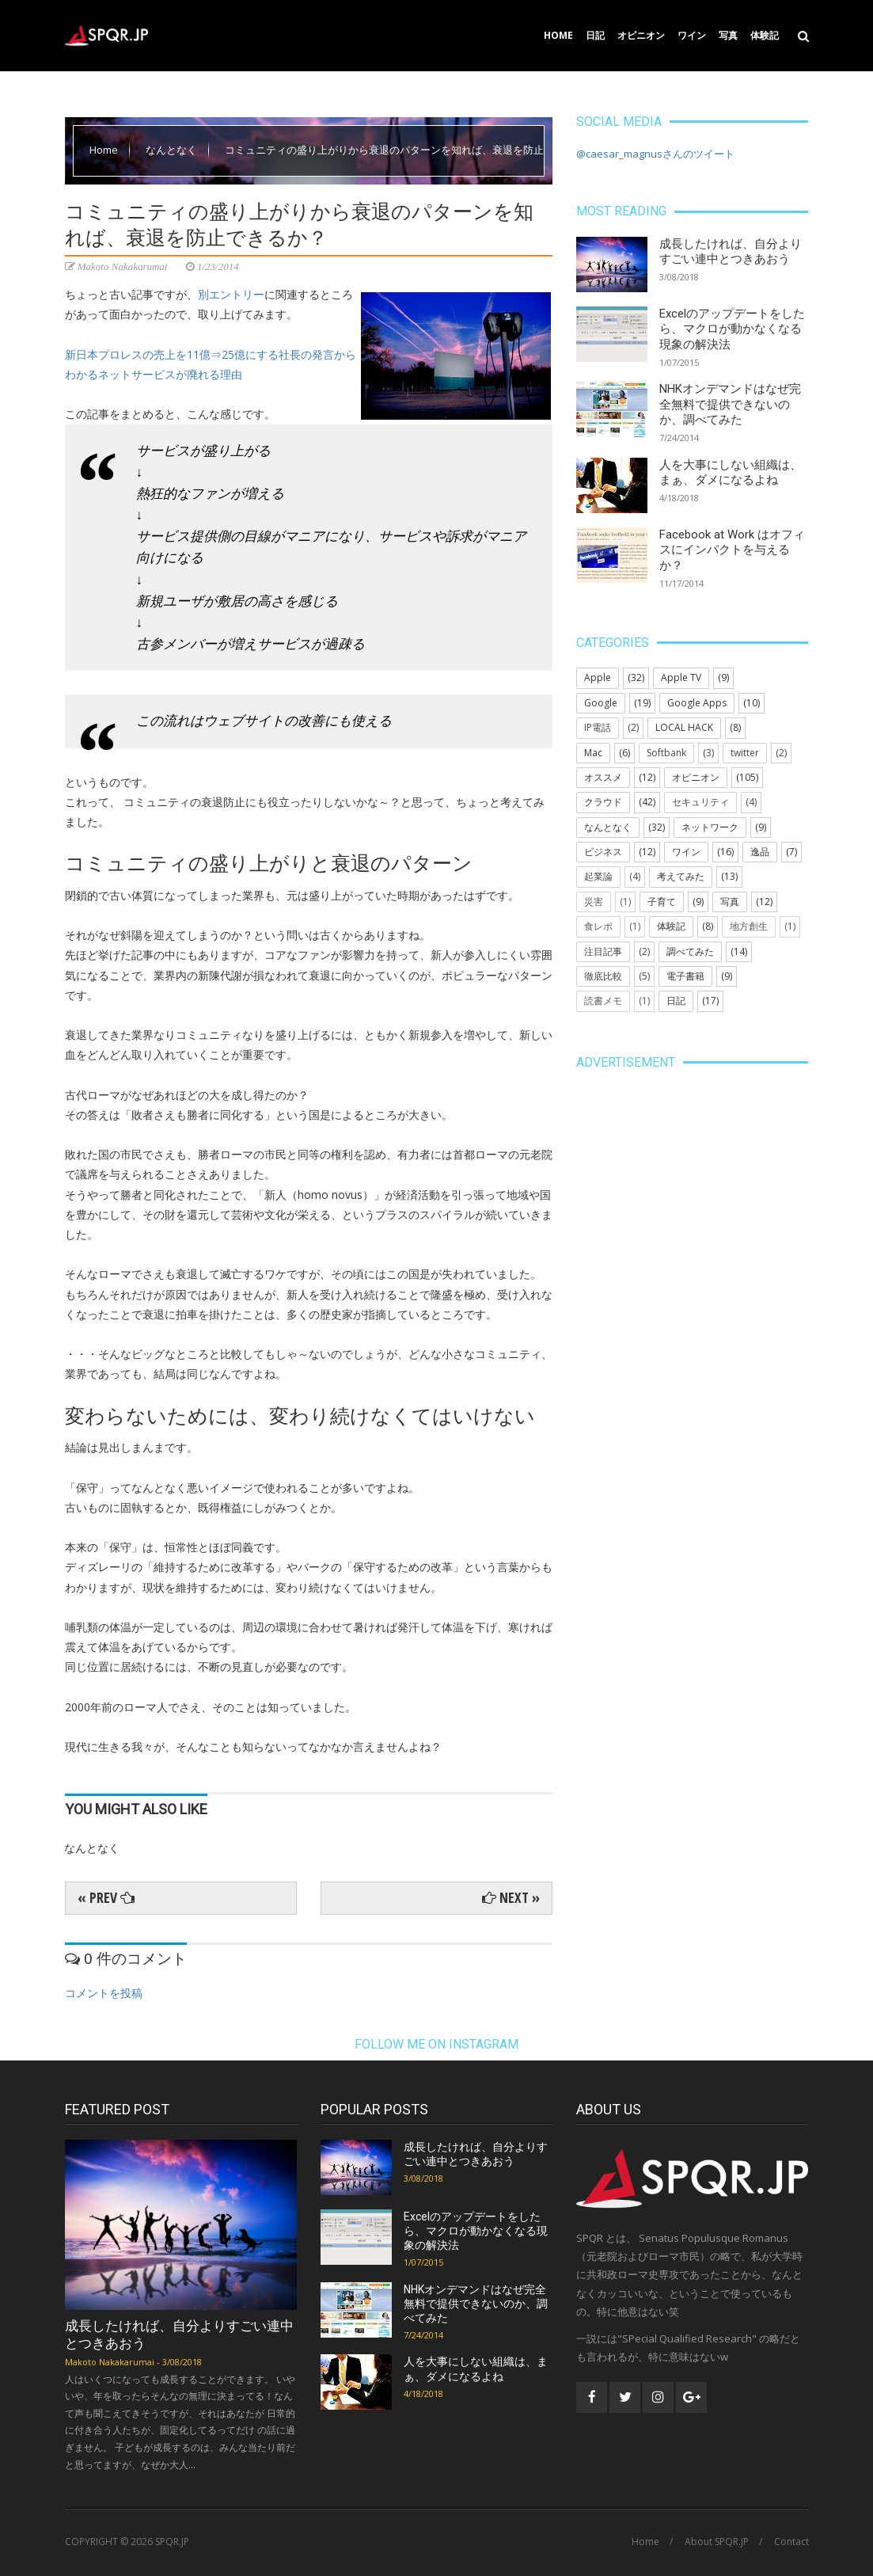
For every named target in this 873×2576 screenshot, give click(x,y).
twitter (745, 752)
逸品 (759, 851)
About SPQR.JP (717, 2541)
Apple (597, 677)
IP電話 (597, 727)
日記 (595, 35)
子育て (661, 901)
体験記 (764, 35)
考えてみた (680, 876)
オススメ (603, 777)
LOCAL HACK (684, 727)
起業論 (598, 876)
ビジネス (603, 851)
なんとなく (172, 150)
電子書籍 (685, 976)
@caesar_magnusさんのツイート (655, 153)
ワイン (692, 35)
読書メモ (603, 1000)
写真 (728, 35)
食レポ (598, 926)
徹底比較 (603, 976)
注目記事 (603, 951)
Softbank (666, 752)
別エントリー (231, 294)
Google (600, 703)
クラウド (603, 802)
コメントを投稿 (103, 1992)
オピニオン (641, 35)
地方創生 (749, 926)
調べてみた (690, 951)
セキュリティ (700, 802)
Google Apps (697, 703)
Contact (791, 2541)
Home (558, 35)
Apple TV (681, 677)
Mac (593, 752)
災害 (593, 901)
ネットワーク (709, 827)
